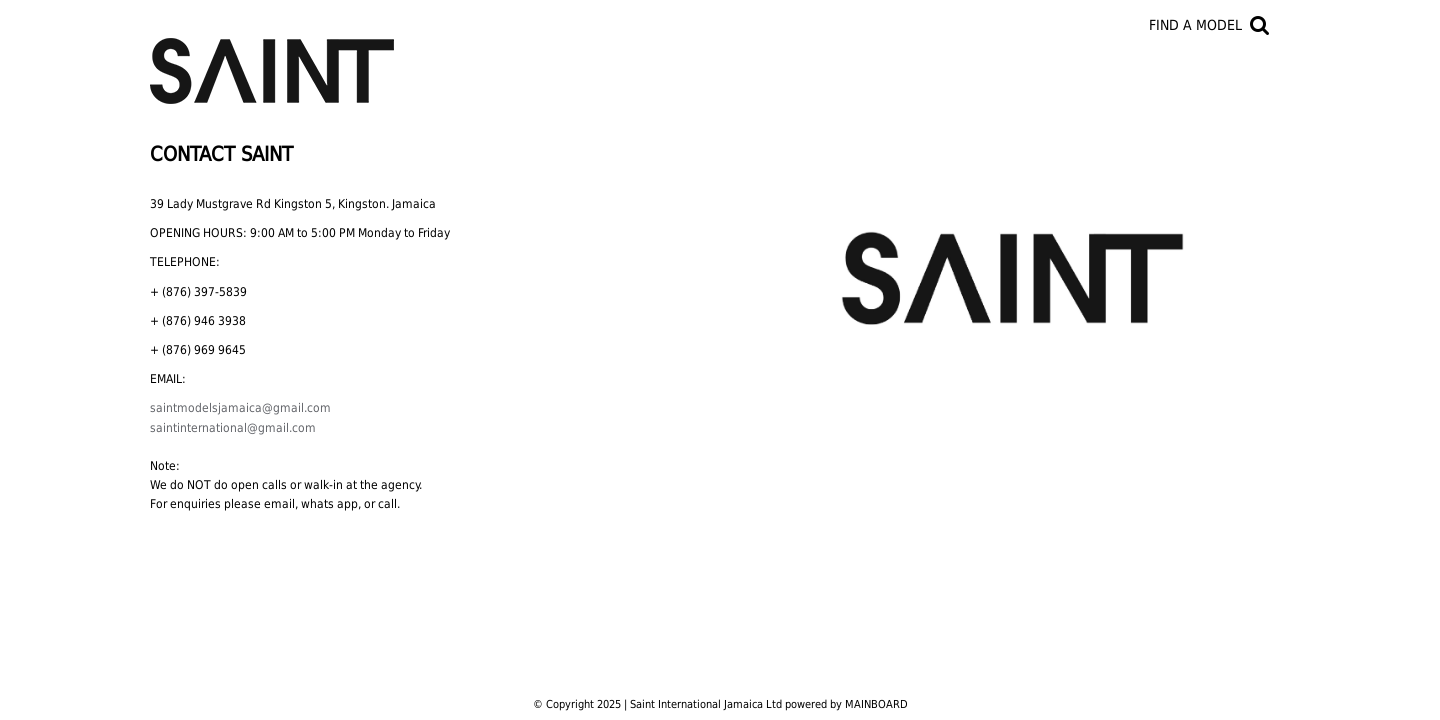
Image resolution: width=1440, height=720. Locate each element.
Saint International (272, 59)
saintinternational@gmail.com (233, 428)
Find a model (1195, 25)
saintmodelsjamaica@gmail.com (240, 408)
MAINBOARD (876, 704)
